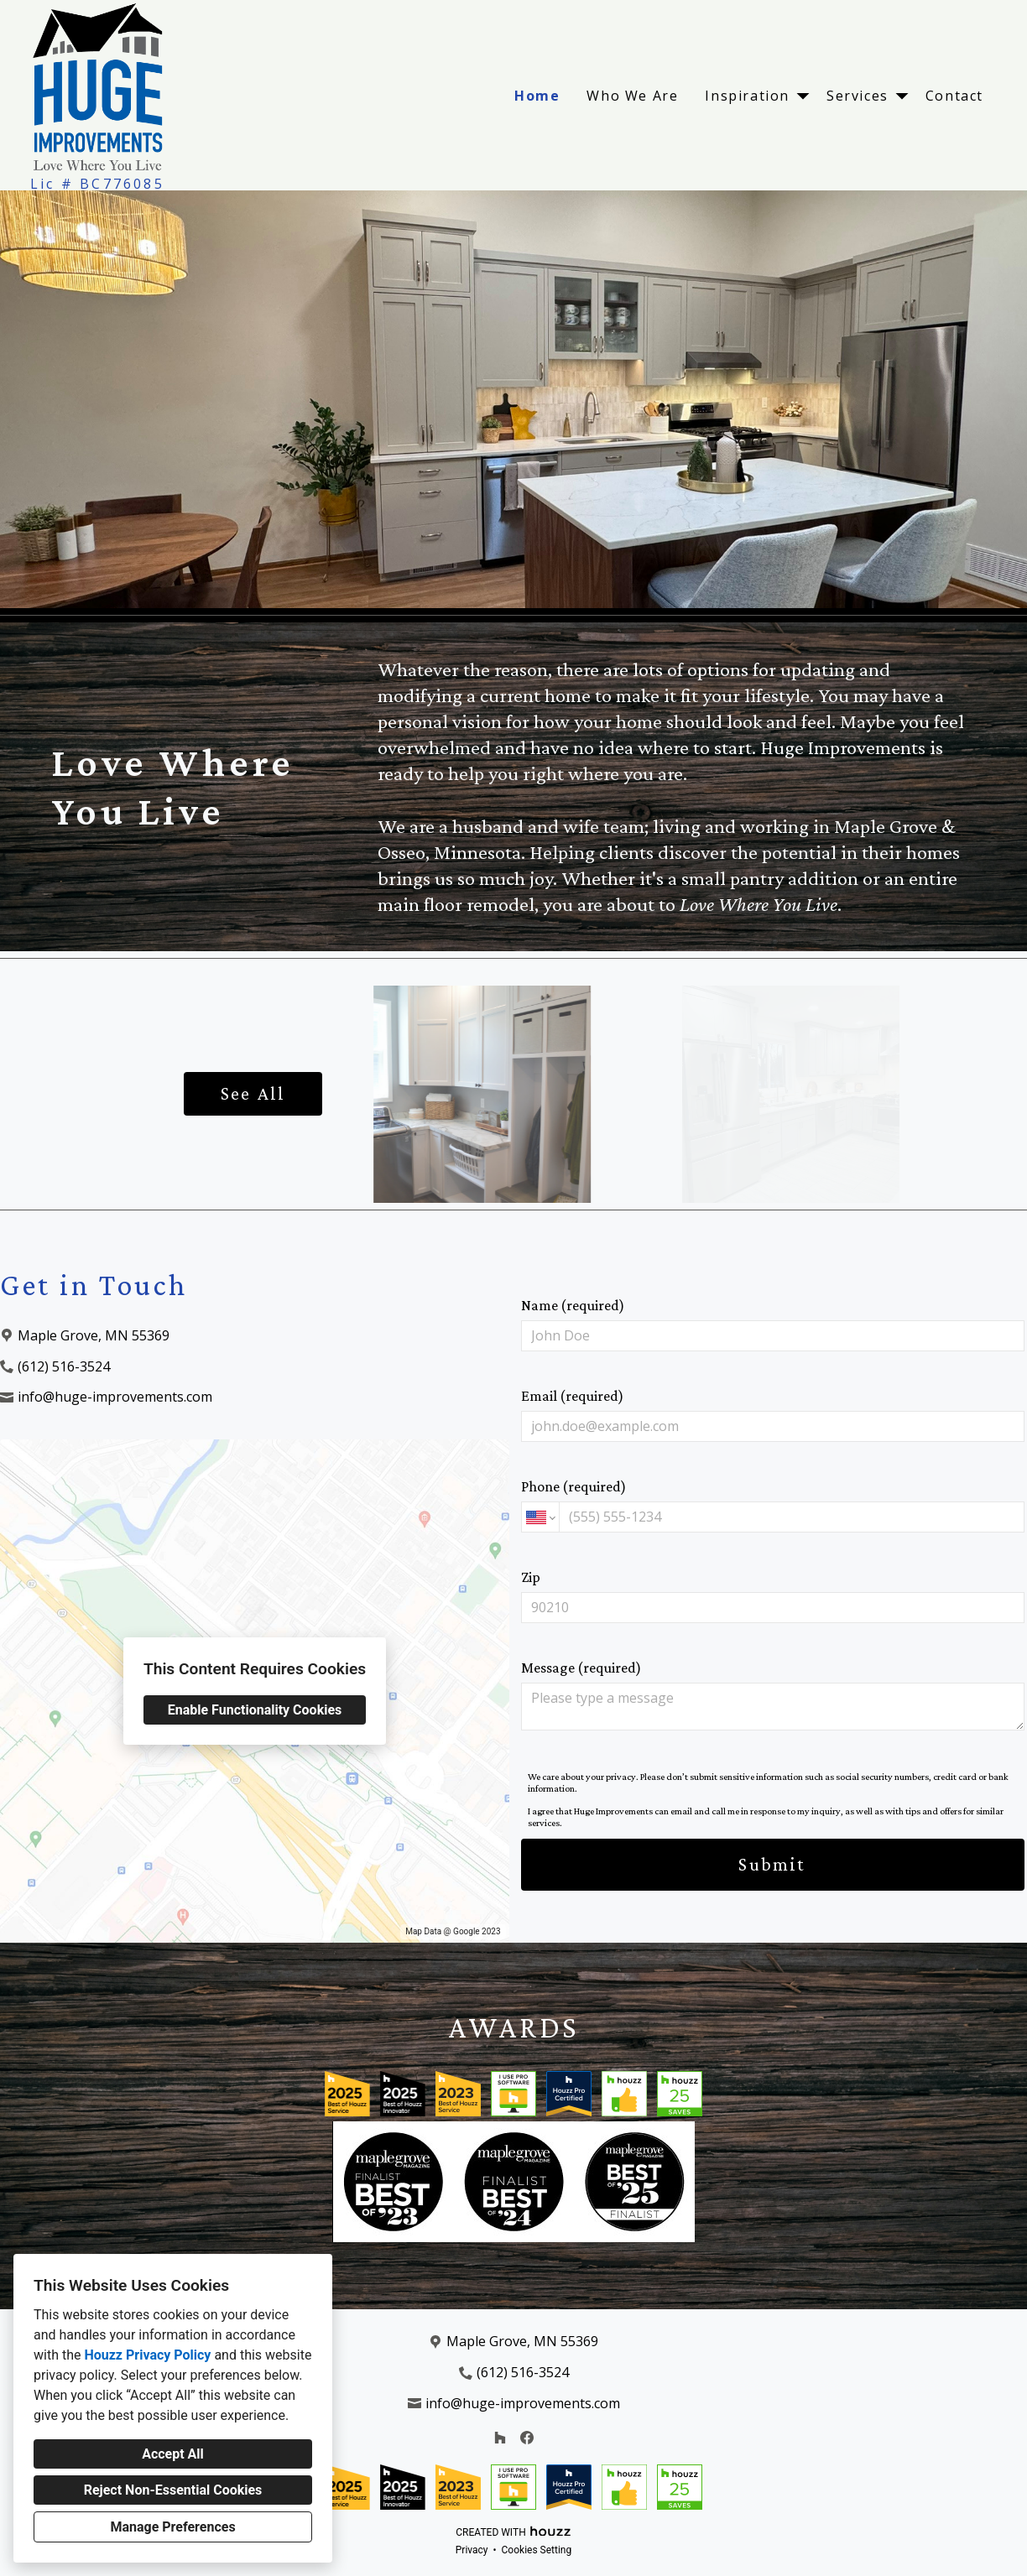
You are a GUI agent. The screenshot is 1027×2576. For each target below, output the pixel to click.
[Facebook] (527, 2438)
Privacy (472, 2550)
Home (537, 95)
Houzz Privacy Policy (147, 2355)
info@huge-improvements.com (115, 1396)
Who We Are (632, 95)
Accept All (173, 2454)
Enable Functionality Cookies (255, 1710)
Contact (954, 95)
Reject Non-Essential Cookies (173, 2490)
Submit (771, 1864)
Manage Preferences (172, 2527)
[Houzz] (500, 2438)
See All (253, 1093)
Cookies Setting (537, 2550)
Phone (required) (772, 1505)
